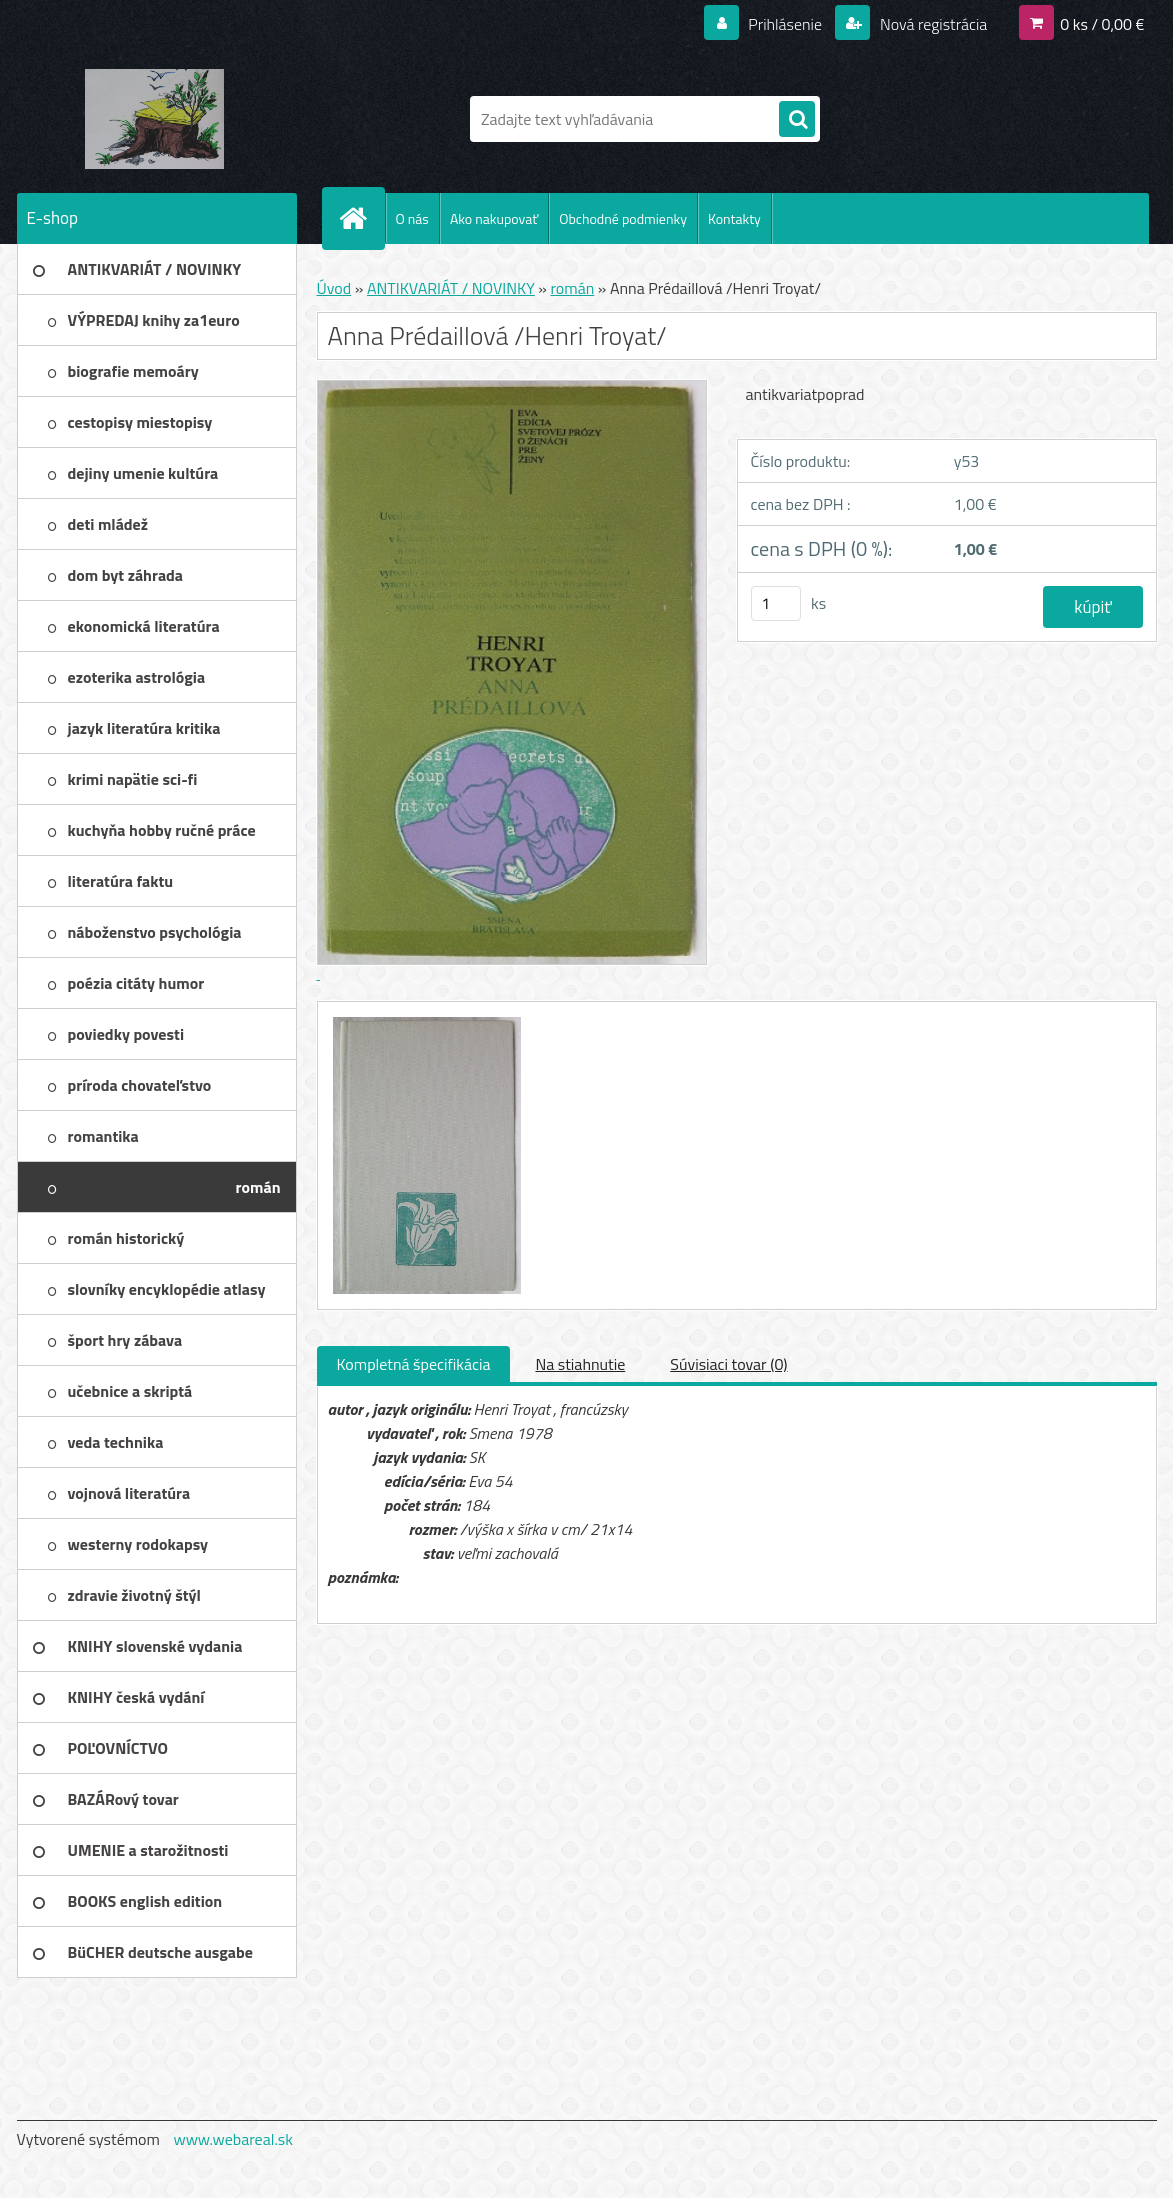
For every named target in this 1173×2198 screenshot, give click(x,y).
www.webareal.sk (233, 2139)
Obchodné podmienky (623, 218)
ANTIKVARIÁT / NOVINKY (451, 288)
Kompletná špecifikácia (414, 1364)
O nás (412, 218)
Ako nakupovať (494, 218)
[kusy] (776, 603)
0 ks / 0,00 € (1102, 24)
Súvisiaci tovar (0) (728, 1364)
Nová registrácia (931, 24)
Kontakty (734, 218)
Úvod (334, 288)
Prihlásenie (785, 24)
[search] (797, 120)
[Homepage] (362, 218)
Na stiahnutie (580, 1364)
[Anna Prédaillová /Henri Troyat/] (424, 1020)
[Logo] (154, 119)
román (572, 288)
